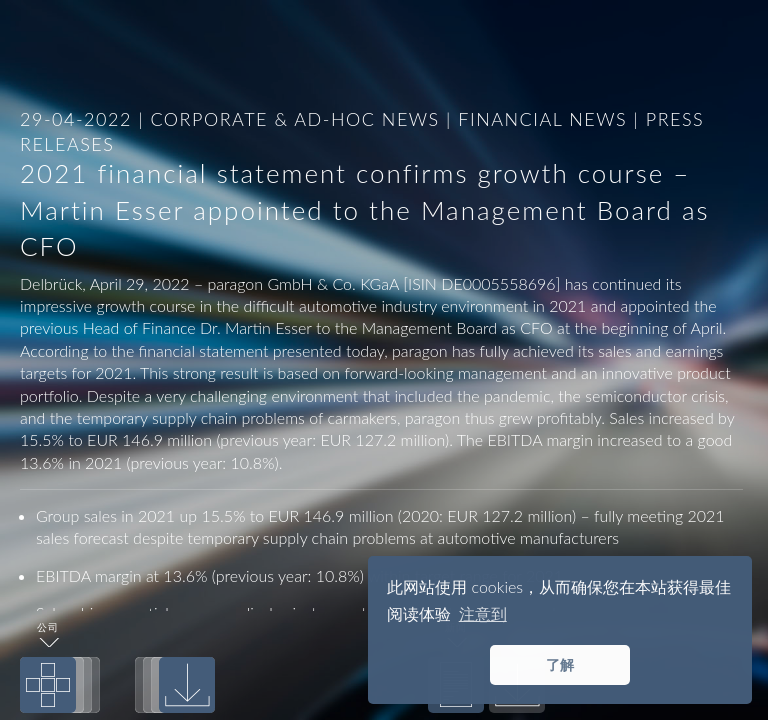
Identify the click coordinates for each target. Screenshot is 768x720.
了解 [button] (560, 664)
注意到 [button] (483, 613)
